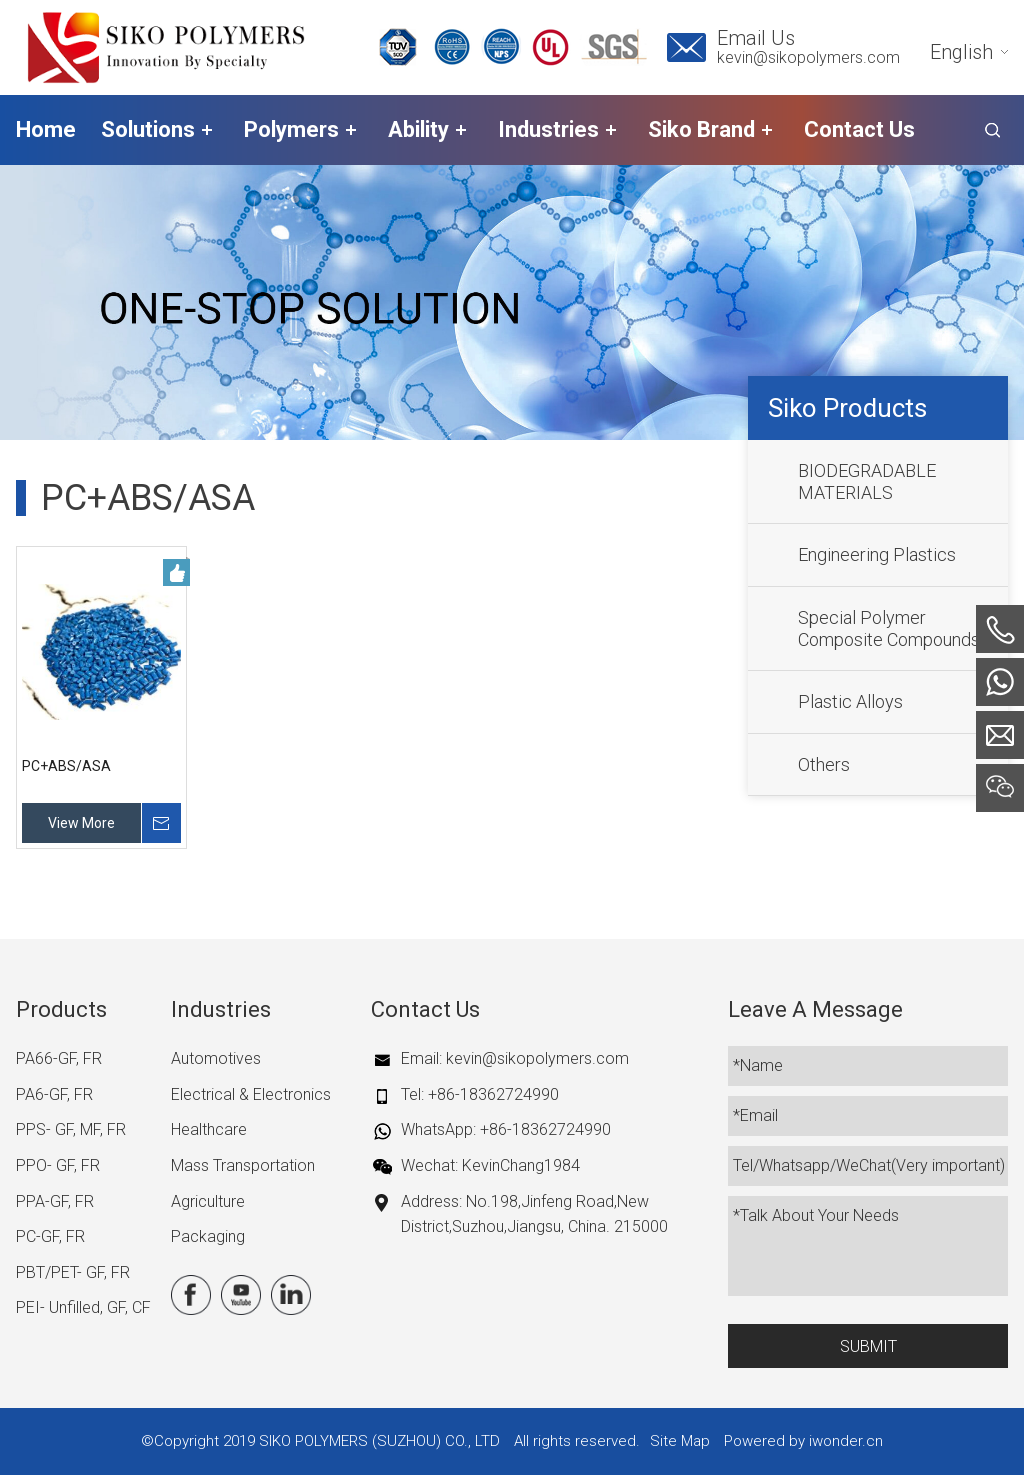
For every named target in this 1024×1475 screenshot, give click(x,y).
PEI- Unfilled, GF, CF (83, 1307)
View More (81, 823)
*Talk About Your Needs (816, 1215)
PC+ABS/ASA (66, 766)
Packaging (208, 1236)
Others (824, 764)
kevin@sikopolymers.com (808, 57)
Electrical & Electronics (251, 1094)
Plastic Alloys (850, 701)
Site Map (680, 1441)
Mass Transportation (243, 1165)
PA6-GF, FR (54, 1094)
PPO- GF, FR (58, 1165)
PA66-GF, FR (59, 1058)
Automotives (216, 1058)
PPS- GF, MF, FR (71, 1129)
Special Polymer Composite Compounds (889, 628)
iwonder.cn (846, 1441)
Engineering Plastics (877, 554)
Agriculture (208, 1201)
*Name (758, 1065)
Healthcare (209, 1129)
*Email (755, 1115)
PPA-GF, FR (55, 1201)
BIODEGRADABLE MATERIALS (867, 481)
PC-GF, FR (50, 1236)
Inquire (161, 823)
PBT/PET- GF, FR (73, 1272)
